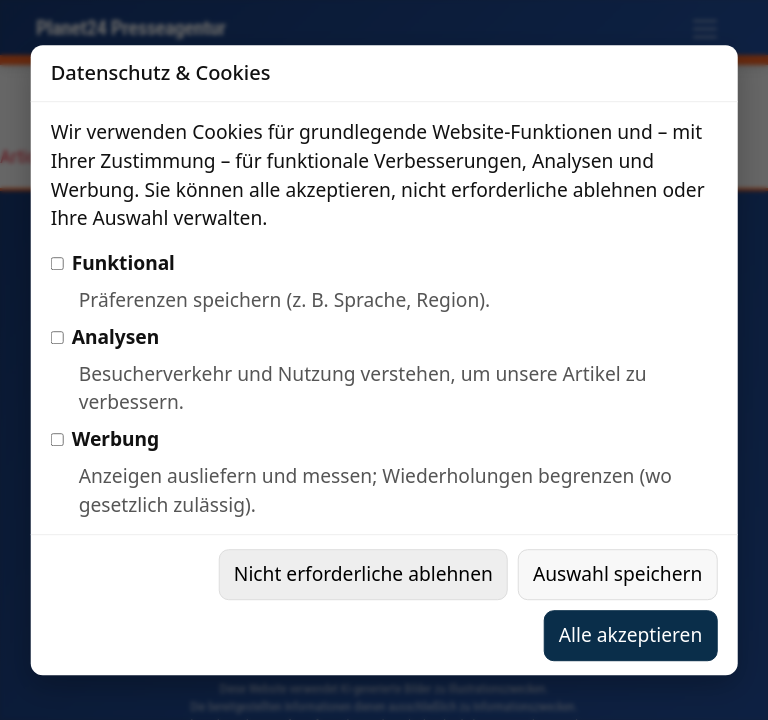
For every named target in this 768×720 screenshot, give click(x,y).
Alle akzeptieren (631, 634)
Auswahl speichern (617, 573)
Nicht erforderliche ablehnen (363, 573)
